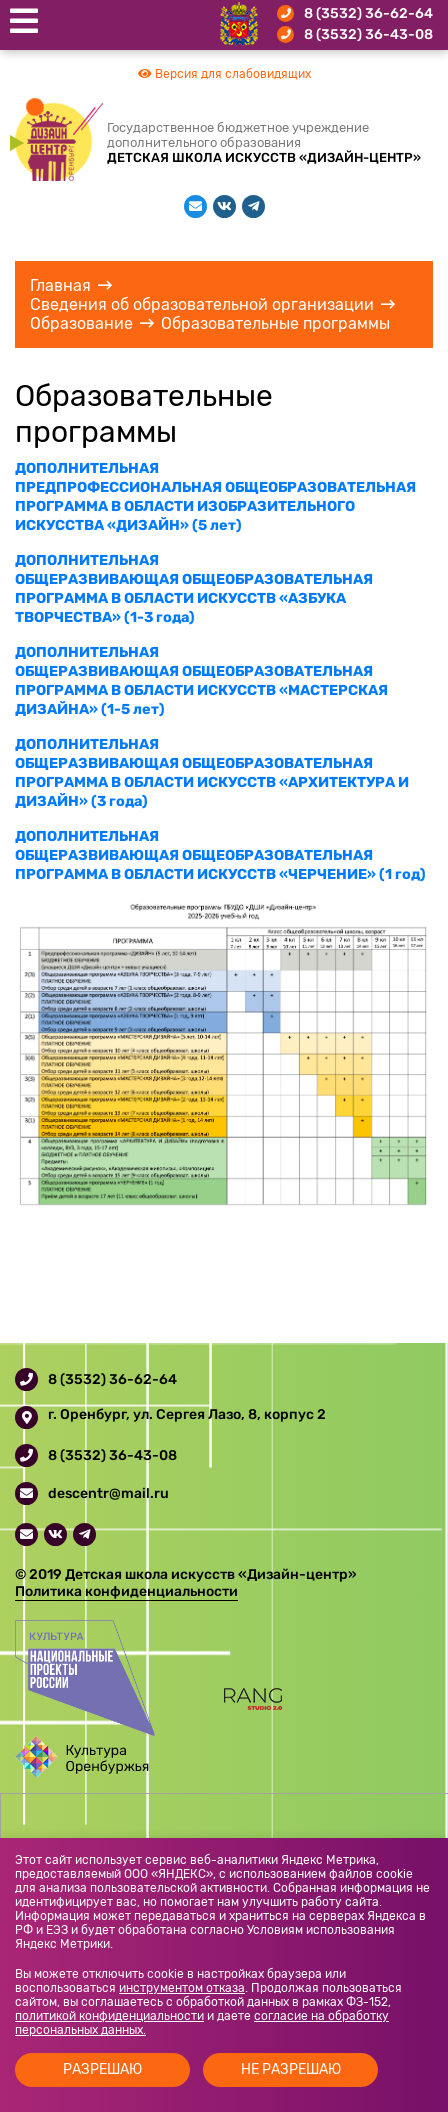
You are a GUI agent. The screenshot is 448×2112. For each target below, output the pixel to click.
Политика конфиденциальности (126, 1591)
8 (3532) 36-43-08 (368, 34)
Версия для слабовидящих (224, 74)
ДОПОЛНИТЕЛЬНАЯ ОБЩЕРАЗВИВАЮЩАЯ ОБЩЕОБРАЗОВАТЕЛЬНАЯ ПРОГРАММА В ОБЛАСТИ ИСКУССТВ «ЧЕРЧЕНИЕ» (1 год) (220, 855)
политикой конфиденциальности (109, 2016)
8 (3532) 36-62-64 (368, 13)
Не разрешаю (291, 2069)
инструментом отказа (182, 1988)
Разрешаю (102, 2069)
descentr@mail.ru (108, 1493)
